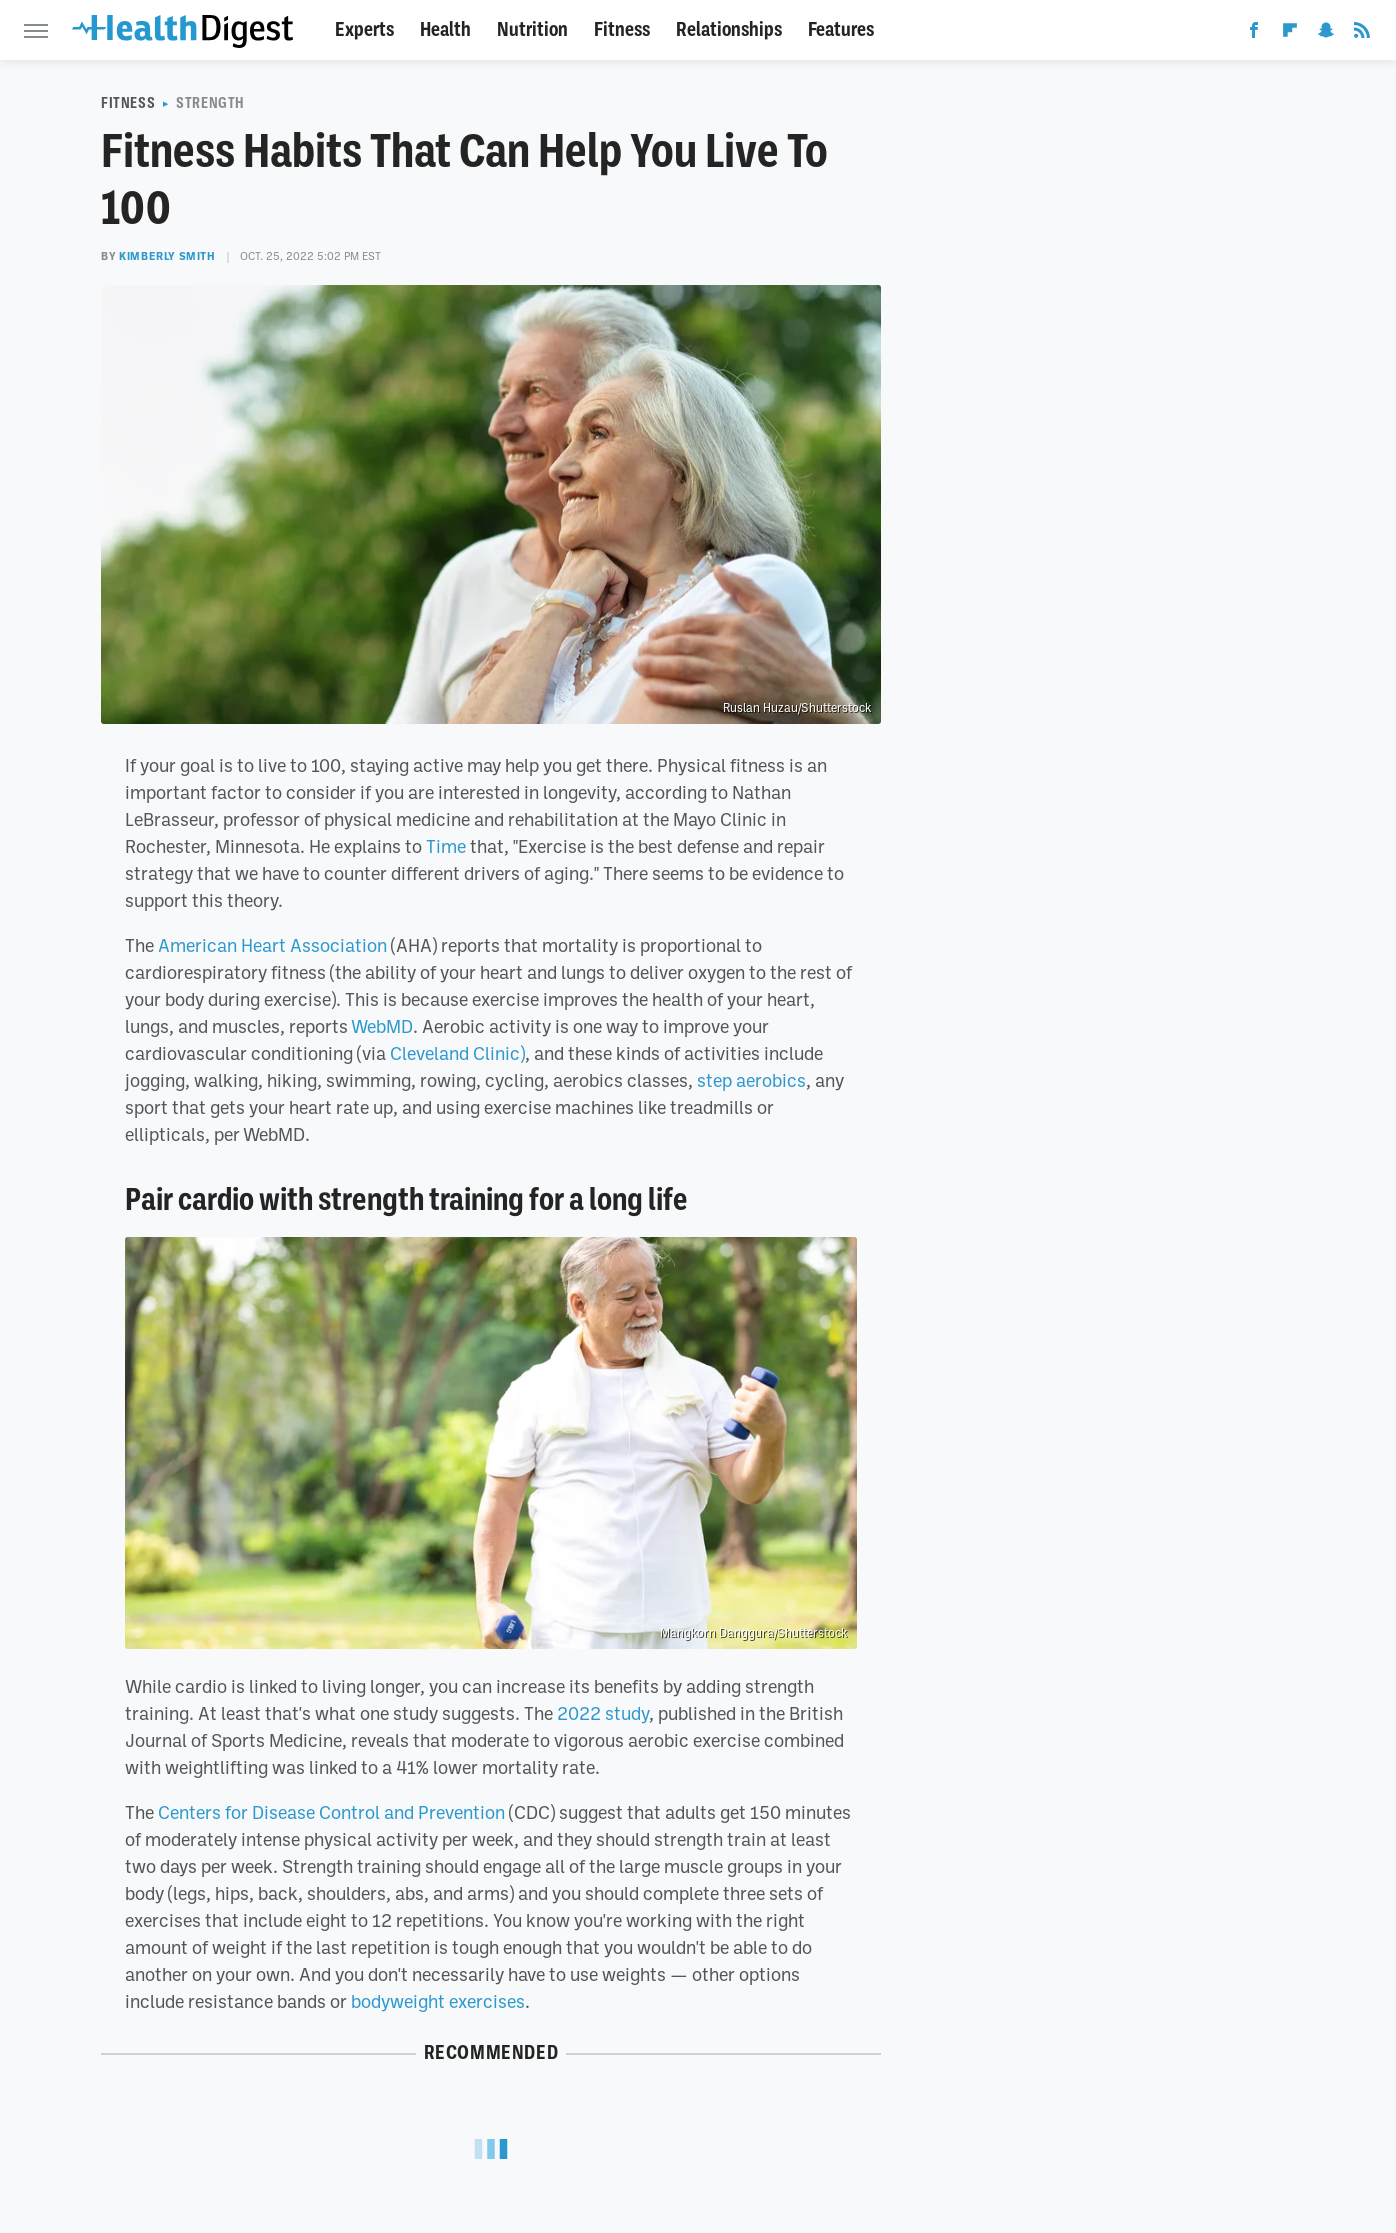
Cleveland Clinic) (457, 1053)
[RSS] (1362, 34)
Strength (210, 103)
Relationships (729, 29)
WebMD (382, 1026)
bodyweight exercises (438, 2001)
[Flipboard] (1290, 34)
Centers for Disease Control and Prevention (331, 1812)
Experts (364, 29)
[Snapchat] (1326, 34)
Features (841, 29)
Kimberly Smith (167, 256)
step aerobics (751, 1080)
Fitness (622, 29)
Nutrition (532, 29)
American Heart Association (272, 945)
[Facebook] (1254, 34)
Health (445, 29)
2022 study (603, 1713)
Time (446, 846)
